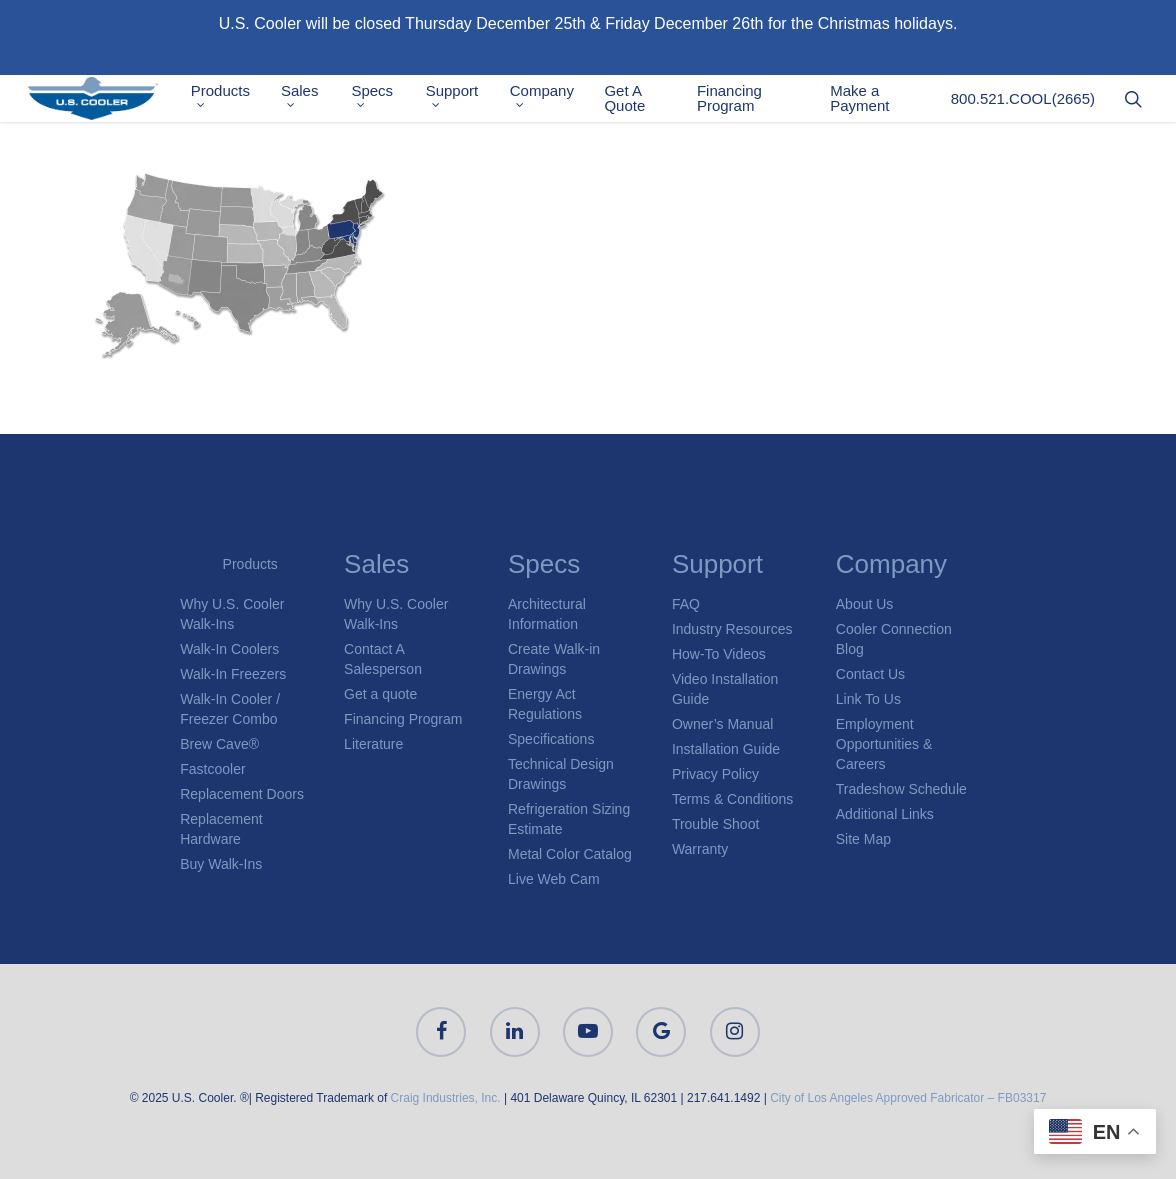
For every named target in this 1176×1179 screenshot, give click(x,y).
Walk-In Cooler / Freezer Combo (230, 709)
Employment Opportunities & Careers (884, 744)
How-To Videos (719, 654)
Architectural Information (547, 614)
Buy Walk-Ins (221, 864)
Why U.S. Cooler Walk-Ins (232, 614)
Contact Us (870, 674)
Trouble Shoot (715, 824)
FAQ (686, 604)
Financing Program (739, 103)
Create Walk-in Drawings (554, 659)
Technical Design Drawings (561, 774)
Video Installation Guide (725, 689)
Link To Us (868, 699)
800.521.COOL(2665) (1023, 103)
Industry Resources (732, 629)
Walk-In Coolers (229, 649)
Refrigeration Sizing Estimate (569, 819)
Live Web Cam (554, 879)
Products (242, 100)
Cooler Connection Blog (894, 639)
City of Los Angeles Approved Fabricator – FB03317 (908, 1098)
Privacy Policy (715, 774)
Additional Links (885, 814)
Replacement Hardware (221, 829)
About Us (865, 604)
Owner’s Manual (722, 724)
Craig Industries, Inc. (446, 1098)
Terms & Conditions (732, 799)
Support (467, 100)
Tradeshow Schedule (901, 789)
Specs (391, 100)
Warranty (700, 849)
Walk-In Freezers (233, 674)
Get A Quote (638, 103)
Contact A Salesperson (383, 659)
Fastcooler (212, 769)
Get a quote (380, 694)
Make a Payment (864, 103)
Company (556, 100)
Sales (321, 100)
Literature (373, 744)
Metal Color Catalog (570, 854)
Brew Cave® (219, 744)
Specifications (551, 739)
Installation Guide (726, 749)
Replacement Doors (242, 794)
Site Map (863, 839)
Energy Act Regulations (545, 704)
